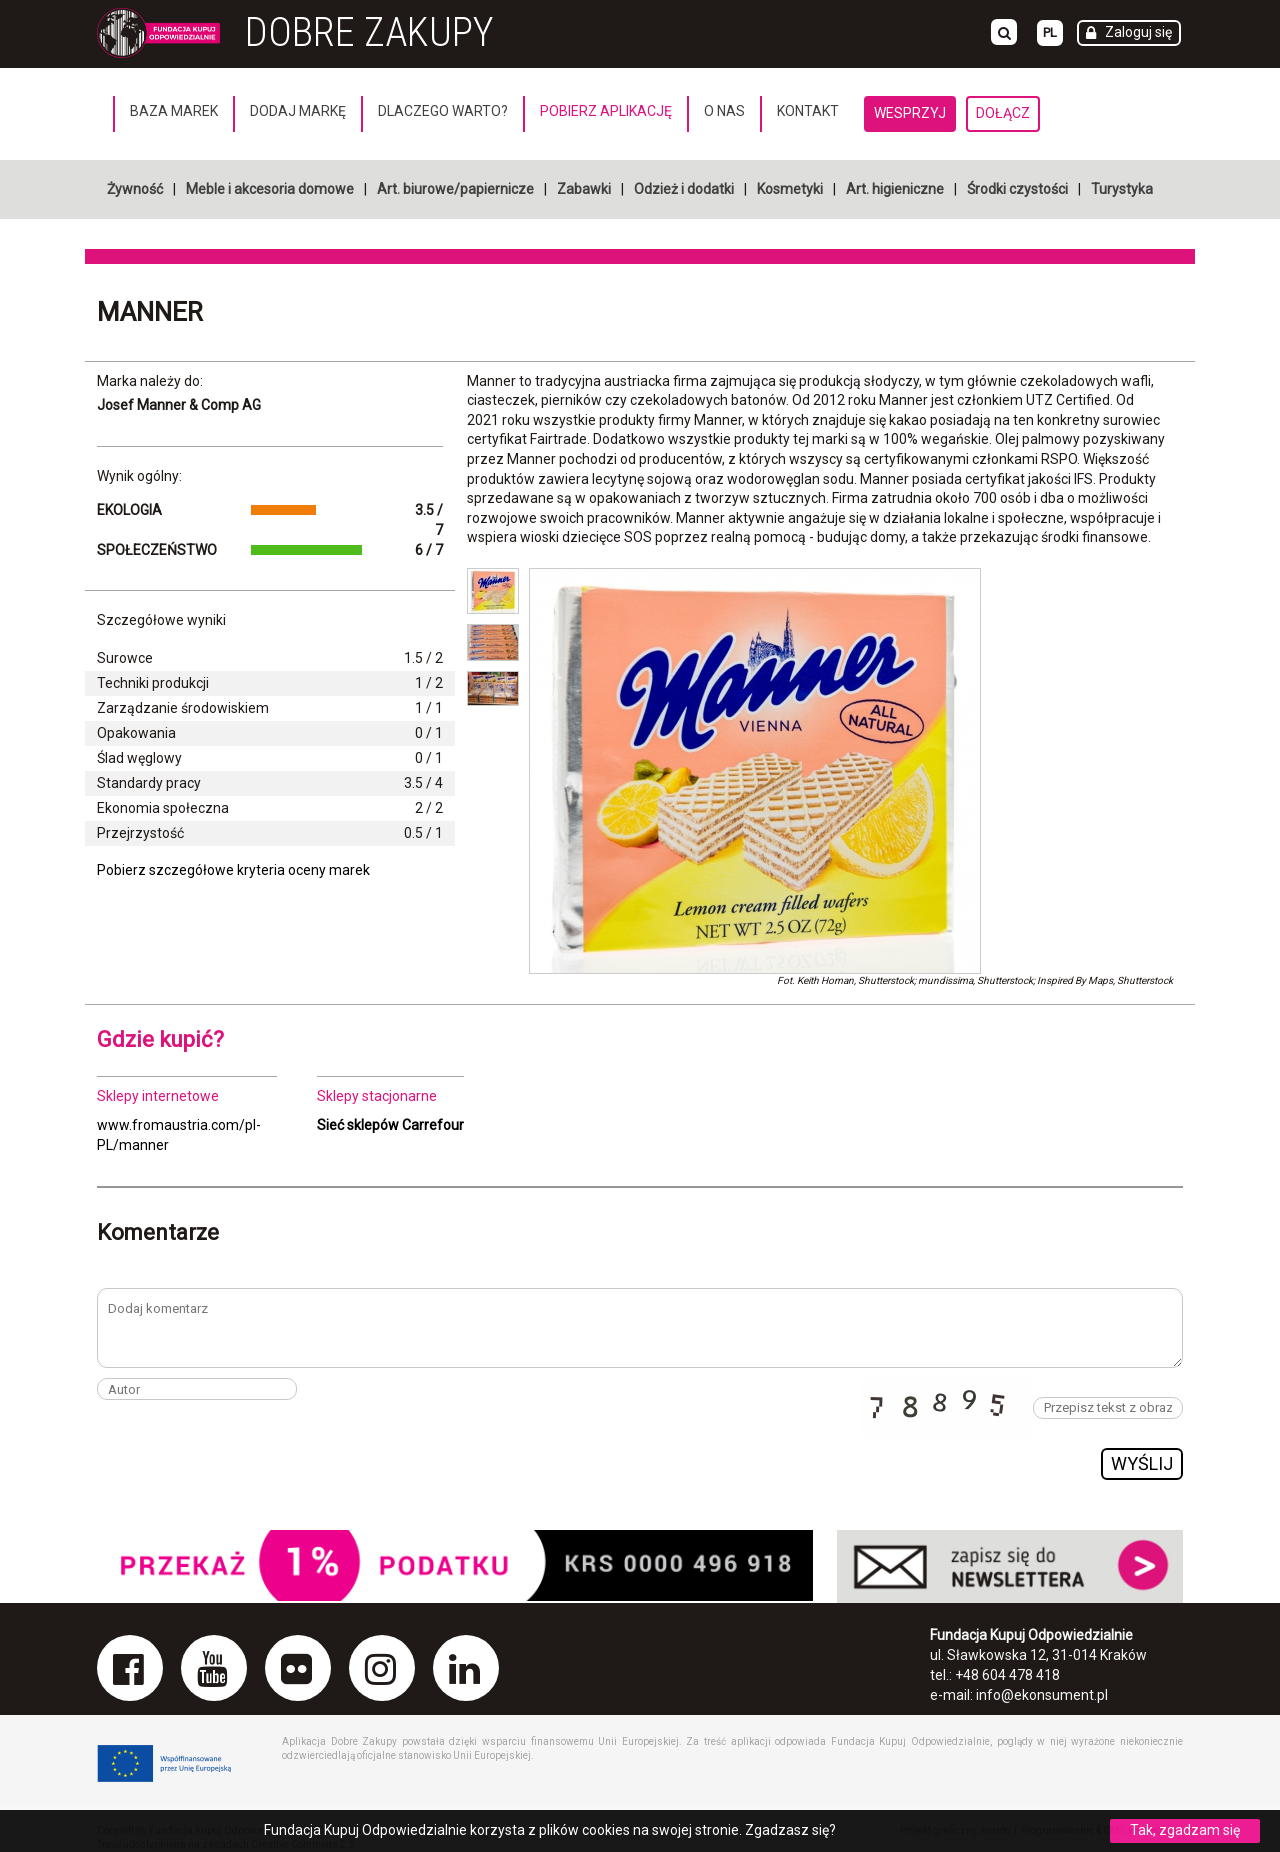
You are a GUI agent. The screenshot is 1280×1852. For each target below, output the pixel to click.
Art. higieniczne (895, 189)
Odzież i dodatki (684, 189)
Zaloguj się (1138, 32)
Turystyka (1122, 189)
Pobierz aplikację (606, 111)
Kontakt (808, 111)
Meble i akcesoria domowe (270, 189)
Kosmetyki (790, 189)
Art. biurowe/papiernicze (455, 189)
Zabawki (584, 189)
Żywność (135, 189)
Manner (150, 312)
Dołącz (1003, 113)
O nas (724, 111)
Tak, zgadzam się (1185, 1830)
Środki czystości (1017, 189)
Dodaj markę (298, 111)
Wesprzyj (910, 113)
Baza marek (174, 111)
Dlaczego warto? (443, 111)
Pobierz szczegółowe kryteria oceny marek (233, 870)
